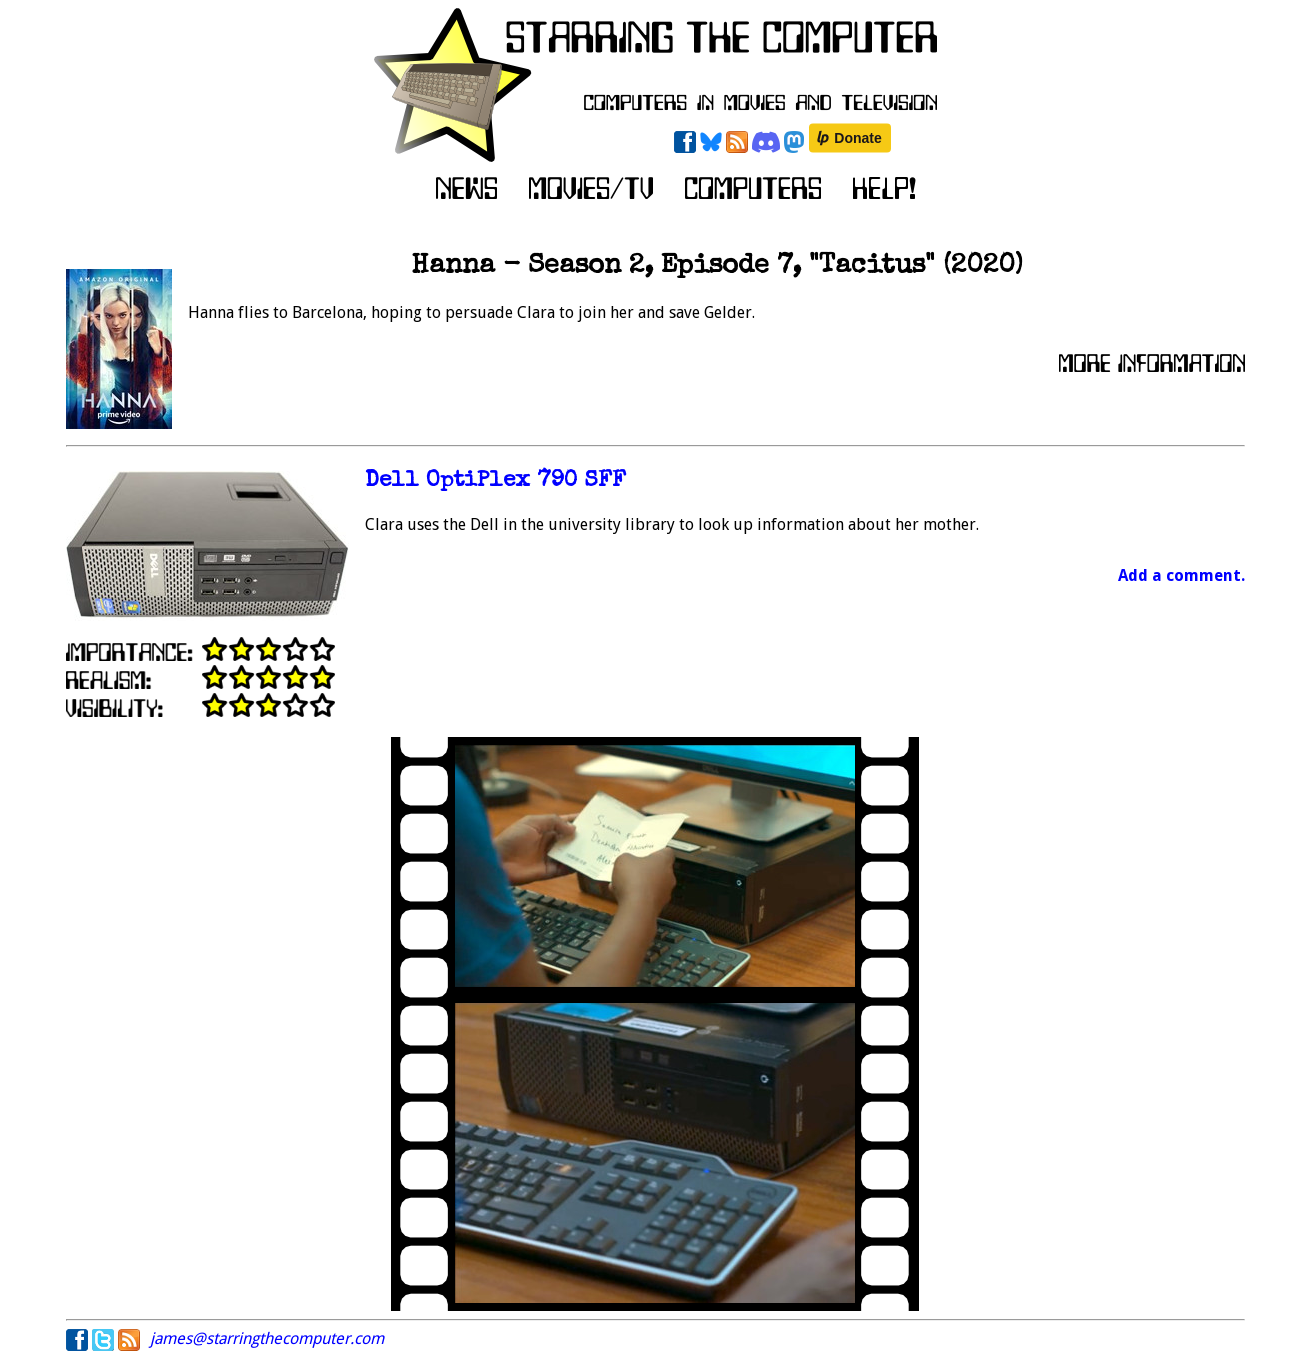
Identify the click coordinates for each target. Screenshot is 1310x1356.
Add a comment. (1181, 575)
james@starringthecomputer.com (267, 1338)
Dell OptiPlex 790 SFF (495, 481)
